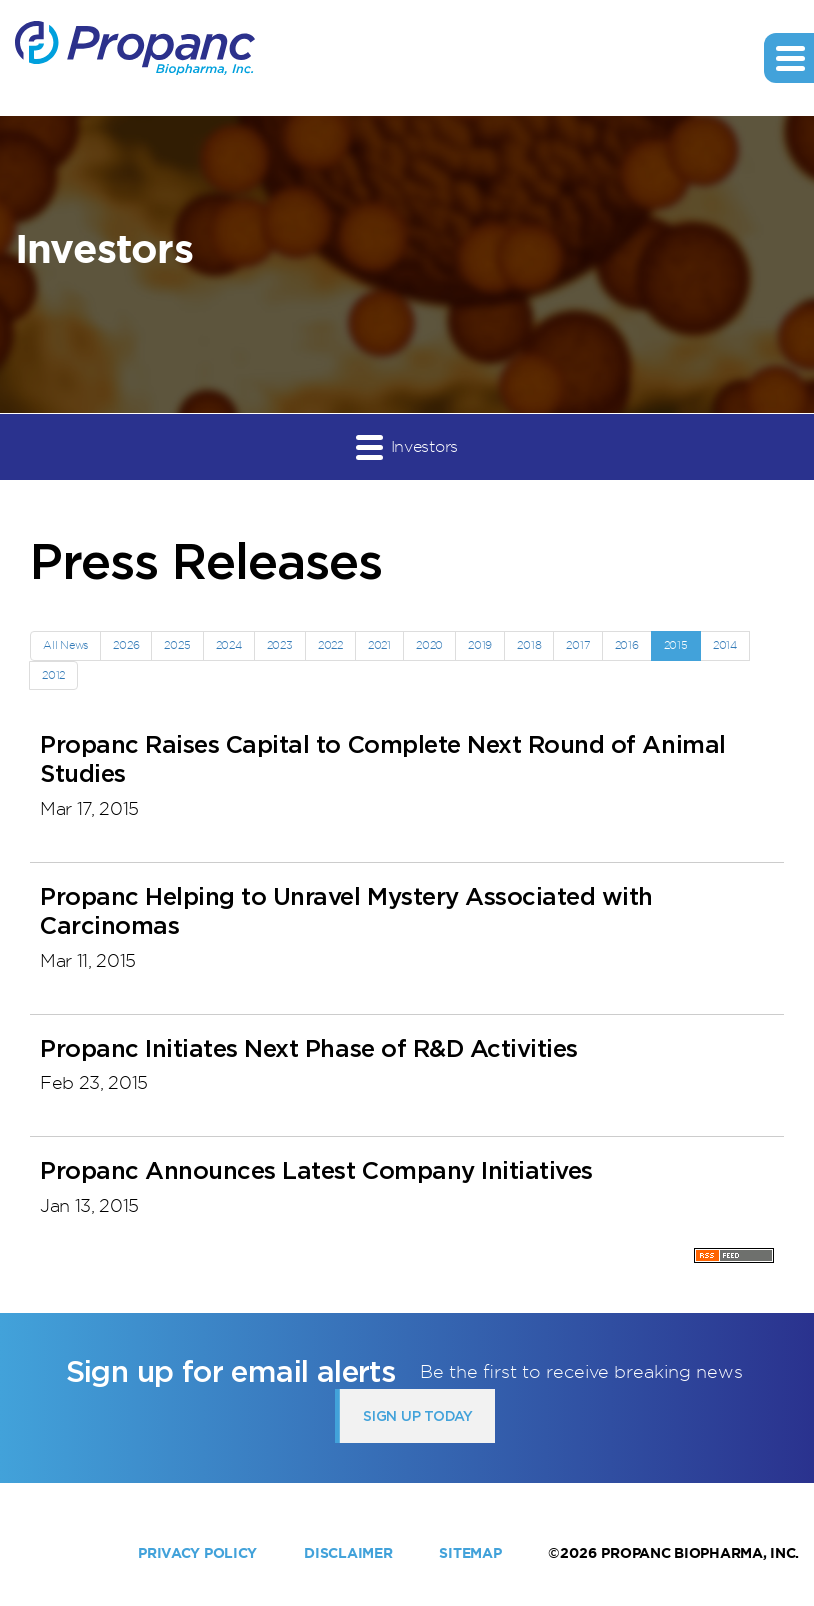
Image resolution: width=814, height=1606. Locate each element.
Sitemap (470, 1553)
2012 (53, 675)
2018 (529, 645)
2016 (627, 645)
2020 (429, 645)
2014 (725, 645)
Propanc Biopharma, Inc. (700, 1553)
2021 (379, 645)
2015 (676, 645)
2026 (126, 645)
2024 (229, 645)
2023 (280, 645)
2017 (577, 645)
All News (65, 645)
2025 (177, 645)
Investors (407, 446)
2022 (330, 645)
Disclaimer (348, 1553)
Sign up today (417, 1416)
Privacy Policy (197, 1553)
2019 (480, 645)
